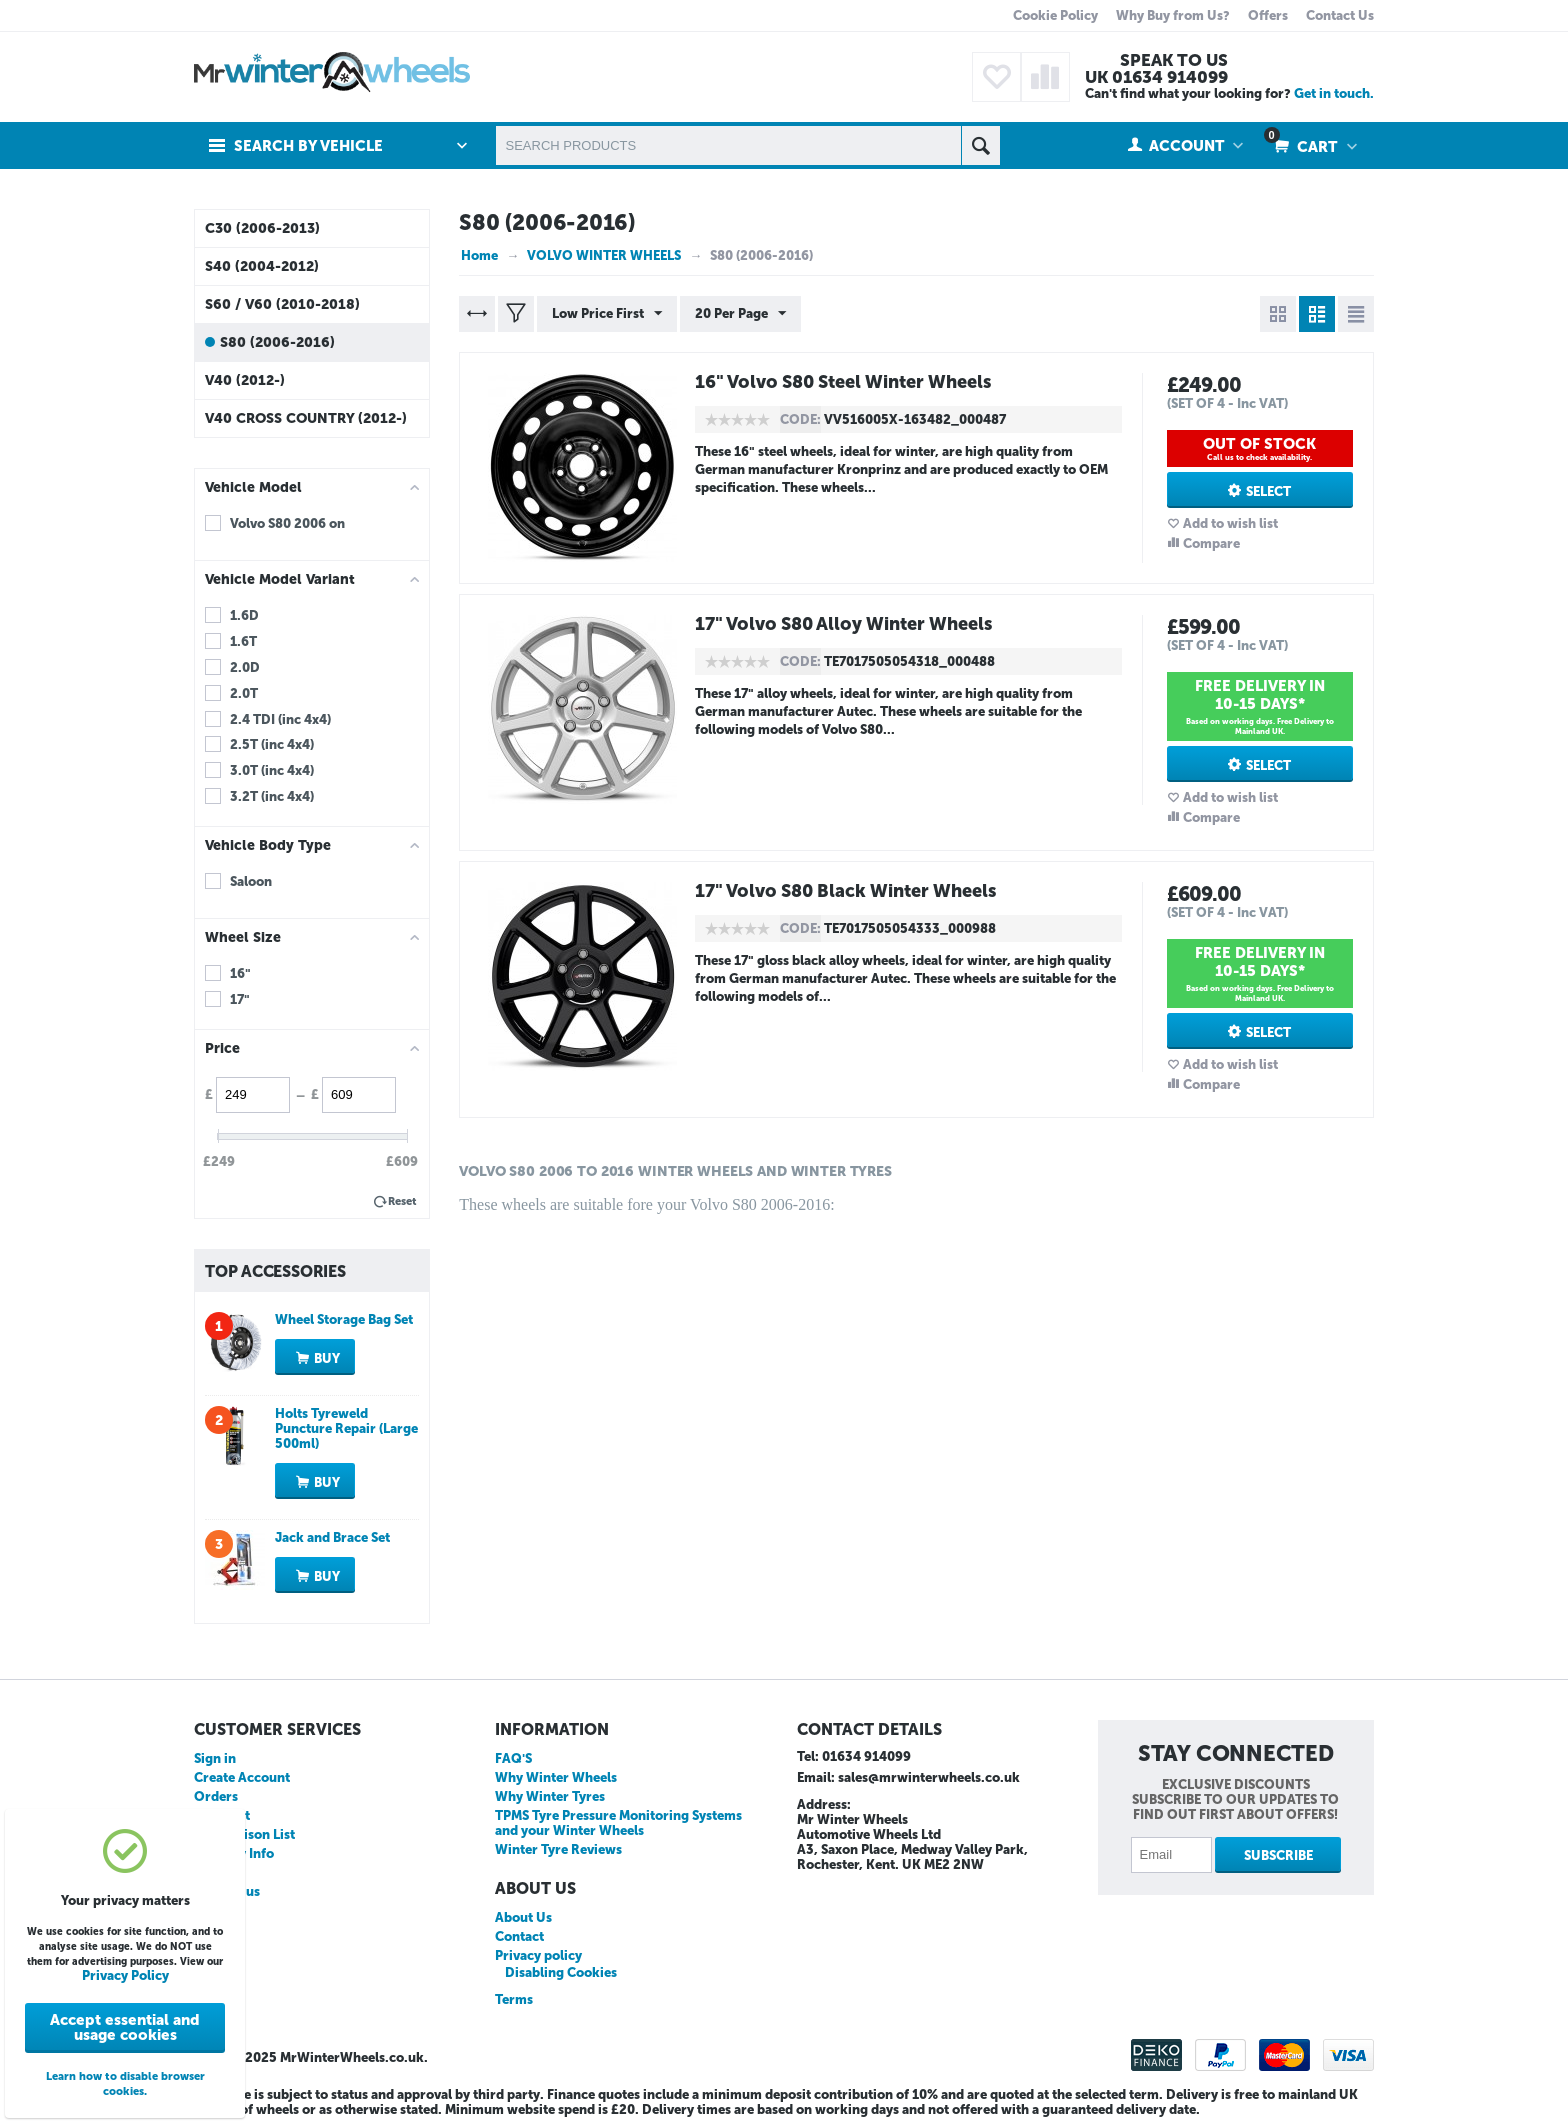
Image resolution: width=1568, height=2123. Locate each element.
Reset (402, 1201)
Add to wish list (1230, 523)
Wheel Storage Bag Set (344, 1319)
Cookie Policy (1055, 15)
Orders (216, 1796)
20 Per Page (740, 314)
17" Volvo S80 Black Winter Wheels (848, 891)
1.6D (244, 615)
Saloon (251, 881)
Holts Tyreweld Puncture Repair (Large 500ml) (346, 1428)
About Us (523, 1917)
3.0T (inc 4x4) (272, 770)
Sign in (215, 1758)
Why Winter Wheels (556, 1777)
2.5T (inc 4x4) (272, 744)
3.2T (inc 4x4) (272, 796)
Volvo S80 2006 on (287, 523)
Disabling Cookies (561, 1972)
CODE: (800, 419)
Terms (514, 1999)
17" (240, 999)
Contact (519, 1936)
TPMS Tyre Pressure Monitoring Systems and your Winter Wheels (618, 1823)
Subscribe (1278, 1855)
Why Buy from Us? (1173, 15)
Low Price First (607, 314)
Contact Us (1340, 15)
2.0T (244, 693)
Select (1268, 491)
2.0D (245, 667)
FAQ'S (513, 1758)
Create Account (242, 1777)
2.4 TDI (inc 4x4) (280, 719)
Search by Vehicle (308, 146)
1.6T (243, 641)
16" (240, 973)
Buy (327, 1358)
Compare (1211, 543)
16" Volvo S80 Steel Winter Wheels (845, 382)
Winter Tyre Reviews (558, 1849)
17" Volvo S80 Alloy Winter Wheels (846, 624)
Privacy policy (538, 1955)
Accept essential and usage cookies (125, 2027)
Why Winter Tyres (550, 1796)
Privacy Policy (125, 1975)
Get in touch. (1334, 93)
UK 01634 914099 (1156, 77)
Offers (1268, 15)
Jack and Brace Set (332, 1537)
